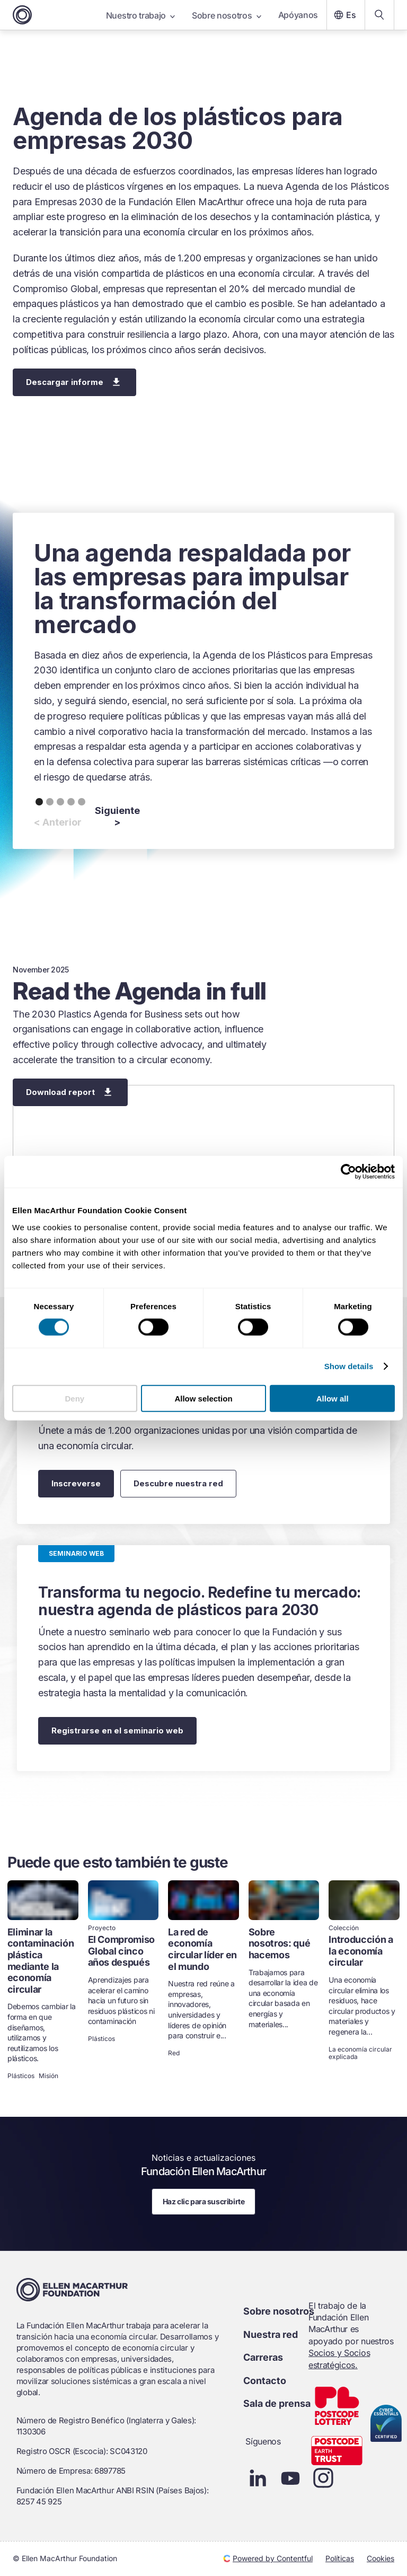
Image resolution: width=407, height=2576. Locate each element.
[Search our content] (379, 15)
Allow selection (203, 1398)
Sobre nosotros (226, 15)
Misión (48, 2076)
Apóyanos (298, 15)
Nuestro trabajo (140, 15)
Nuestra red (270, 2334)
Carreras (263, 2357)
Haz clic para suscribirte (204, 2201)
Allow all (332, 1398)
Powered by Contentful (268, 2558)
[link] (42, 1981)
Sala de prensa (277, 2403)
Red (174, 2053)
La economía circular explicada (360, 2053)
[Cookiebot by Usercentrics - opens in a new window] (348, 1172)
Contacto (264, 2380)
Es (343, 14)
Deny (74, 1398)
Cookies (380, 2558)
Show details (349, 1366)
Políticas (339, 2558)
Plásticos (20, 2076)
